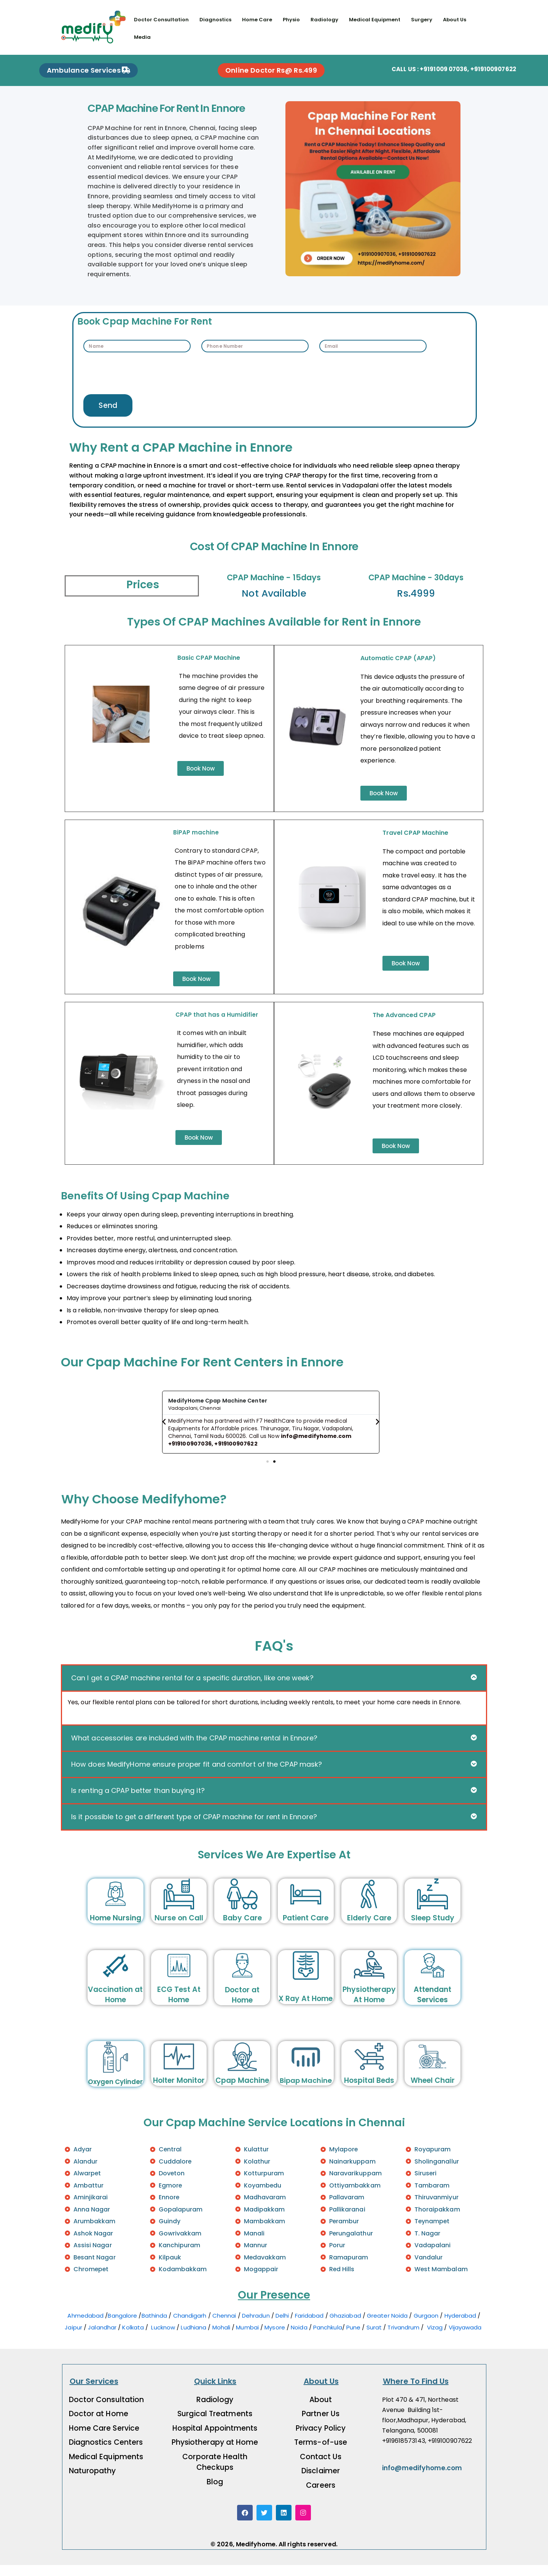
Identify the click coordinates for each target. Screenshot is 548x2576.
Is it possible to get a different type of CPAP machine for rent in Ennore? (194, 1824)
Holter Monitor (179, 2089)
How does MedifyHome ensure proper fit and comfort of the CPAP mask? (196, 1772)
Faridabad (309, 2326)
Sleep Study (432, 1926)
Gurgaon (426, 2326)
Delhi (282, 2326)
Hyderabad (460, 2326)
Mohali (221, 2338)
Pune (353, 2338)
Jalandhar (102, 2338)
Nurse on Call (179, 1926)
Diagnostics (216, 19)
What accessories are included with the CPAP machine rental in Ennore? (194, 1746)
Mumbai (247, 2338)
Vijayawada (466, 2338)
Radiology (326, 19)
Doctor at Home (242, 2003)
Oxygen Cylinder (115, 2090)
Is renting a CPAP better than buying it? (138, 1798)
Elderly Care (369, 1926)
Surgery (424, 19)
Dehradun (256, 2326)
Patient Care (305, 1926)
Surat (374, 2338)
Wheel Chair (433, 2089)
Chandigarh (190, 2326)
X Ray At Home (306, 2007)
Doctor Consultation (162, 19)
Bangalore (122, 2326)
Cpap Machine (242, 2089)
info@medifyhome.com (422, 2479)
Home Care (258, 19)
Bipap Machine (306, 2089)
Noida (299, 2338)
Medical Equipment (377, 19)
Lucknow (163, 2338)
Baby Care (242, 1926)
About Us (458, 19)
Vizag (435, 2338)
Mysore (274, 2338)
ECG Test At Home (179, 2003)
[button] (164, 1428)
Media (142, 37)
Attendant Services (432, 2003)
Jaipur (73, 2338)
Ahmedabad (85, 2326)
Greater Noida (387, 2326)
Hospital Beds (369, 2089)
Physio (293, 19)
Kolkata (133, 2338)
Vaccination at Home (115, 2003)
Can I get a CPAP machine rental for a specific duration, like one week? (192, 1686)
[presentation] (141, 373)
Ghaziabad (345, 2326)
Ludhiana (193, 2338)
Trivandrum (404, 2338)
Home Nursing (115, 1926)
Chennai (224, 2326)
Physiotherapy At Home (369, 2003)
